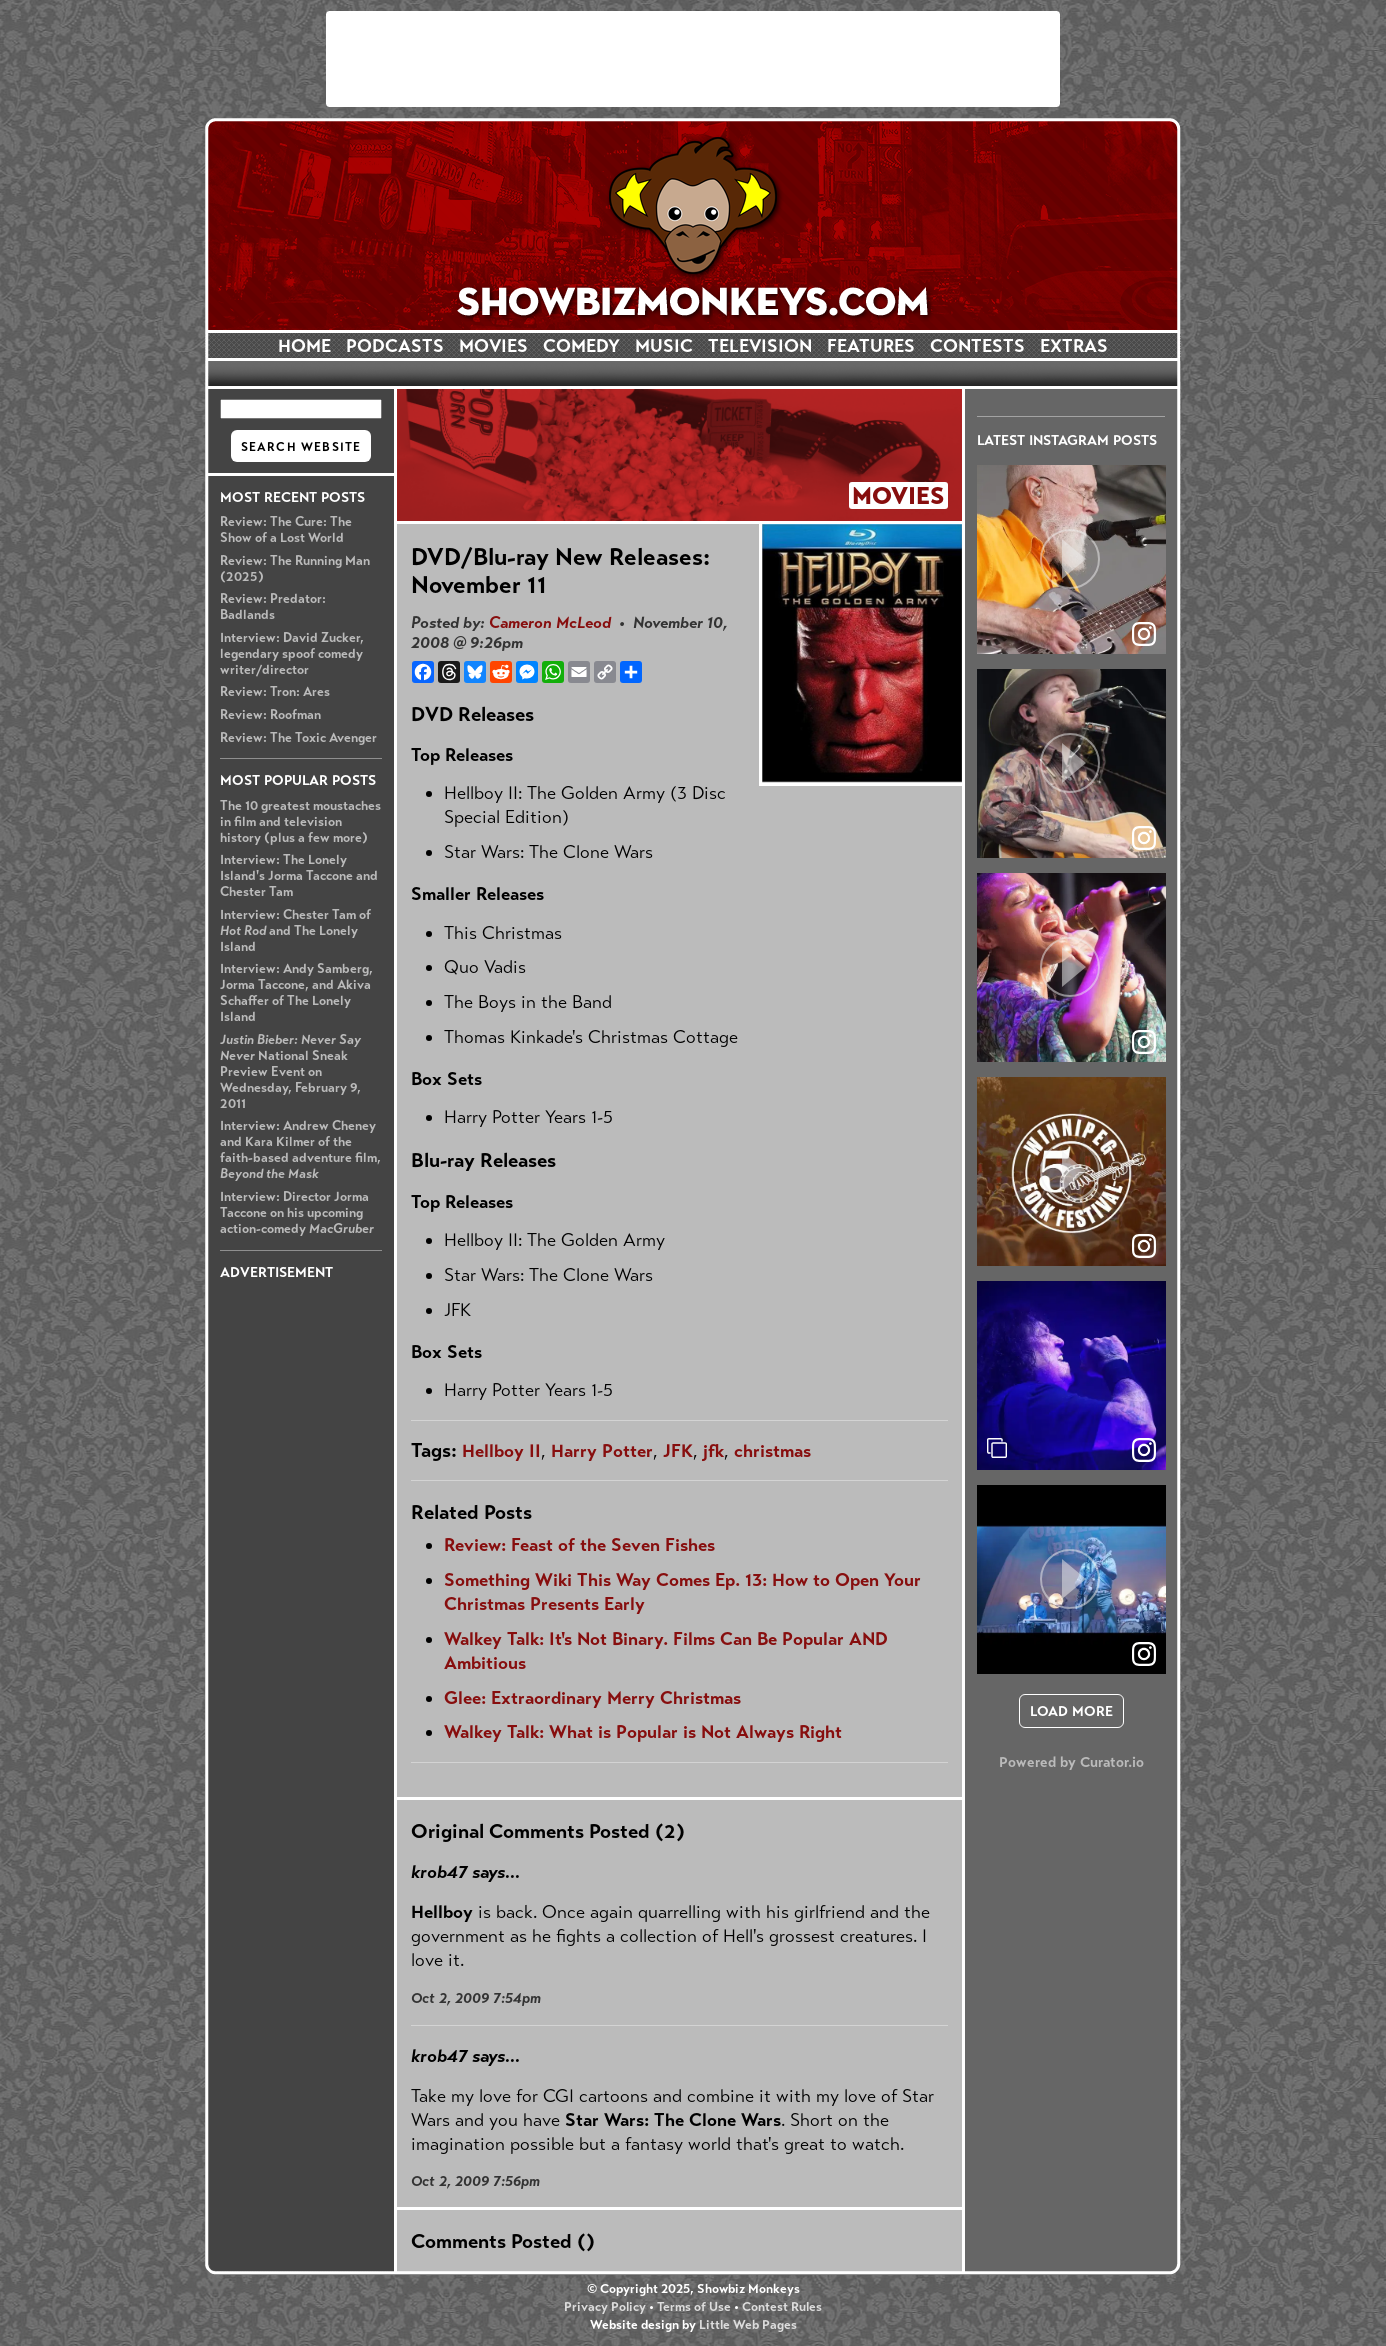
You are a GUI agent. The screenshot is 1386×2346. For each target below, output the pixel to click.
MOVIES (493, 346)
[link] (1144, 1450)
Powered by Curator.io (1071, 1762)
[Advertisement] (693, 59)
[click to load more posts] (1071, 1711)
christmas (772, 1451)
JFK (678, 1451)
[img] (1071, 1375)
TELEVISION (760, 346)
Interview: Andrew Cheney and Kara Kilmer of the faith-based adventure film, (300, 1150)
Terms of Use (694, 2307)
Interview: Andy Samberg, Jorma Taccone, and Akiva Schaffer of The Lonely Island (296, 993)
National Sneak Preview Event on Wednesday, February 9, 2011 (290, 1072)
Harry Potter (602, 1451)
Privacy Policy (605, 2307)
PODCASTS (395, 346)
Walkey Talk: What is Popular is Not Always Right (643, 1732)
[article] (1071, 559)
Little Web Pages (748, 2325)
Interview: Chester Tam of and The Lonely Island (295, 931)
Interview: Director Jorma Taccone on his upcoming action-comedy (297, 1213)
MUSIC (664, 346)
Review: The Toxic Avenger (298, 738)
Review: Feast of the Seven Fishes (579, 1545)
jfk (713, 1451)
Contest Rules (782, 2307)
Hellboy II (501, 1451)
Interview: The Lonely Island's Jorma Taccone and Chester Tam (299, 876)
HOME (304, 346)
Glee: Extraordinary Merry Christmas (592, 1698)
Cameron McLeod (550, 622)
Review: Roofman (270, 715)
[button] (1071, 559)
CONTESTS (977, 346)
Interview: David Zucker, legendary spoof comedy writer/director (292, 654)
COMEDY (581, 346)
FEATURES (871, 346)
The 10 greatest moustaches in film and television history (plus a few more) (300, 822)
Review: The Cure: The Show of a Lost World (286, 530)
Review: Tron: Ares (275, 692)
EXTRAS (1074, 346)
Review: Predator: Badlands (273, 607)
